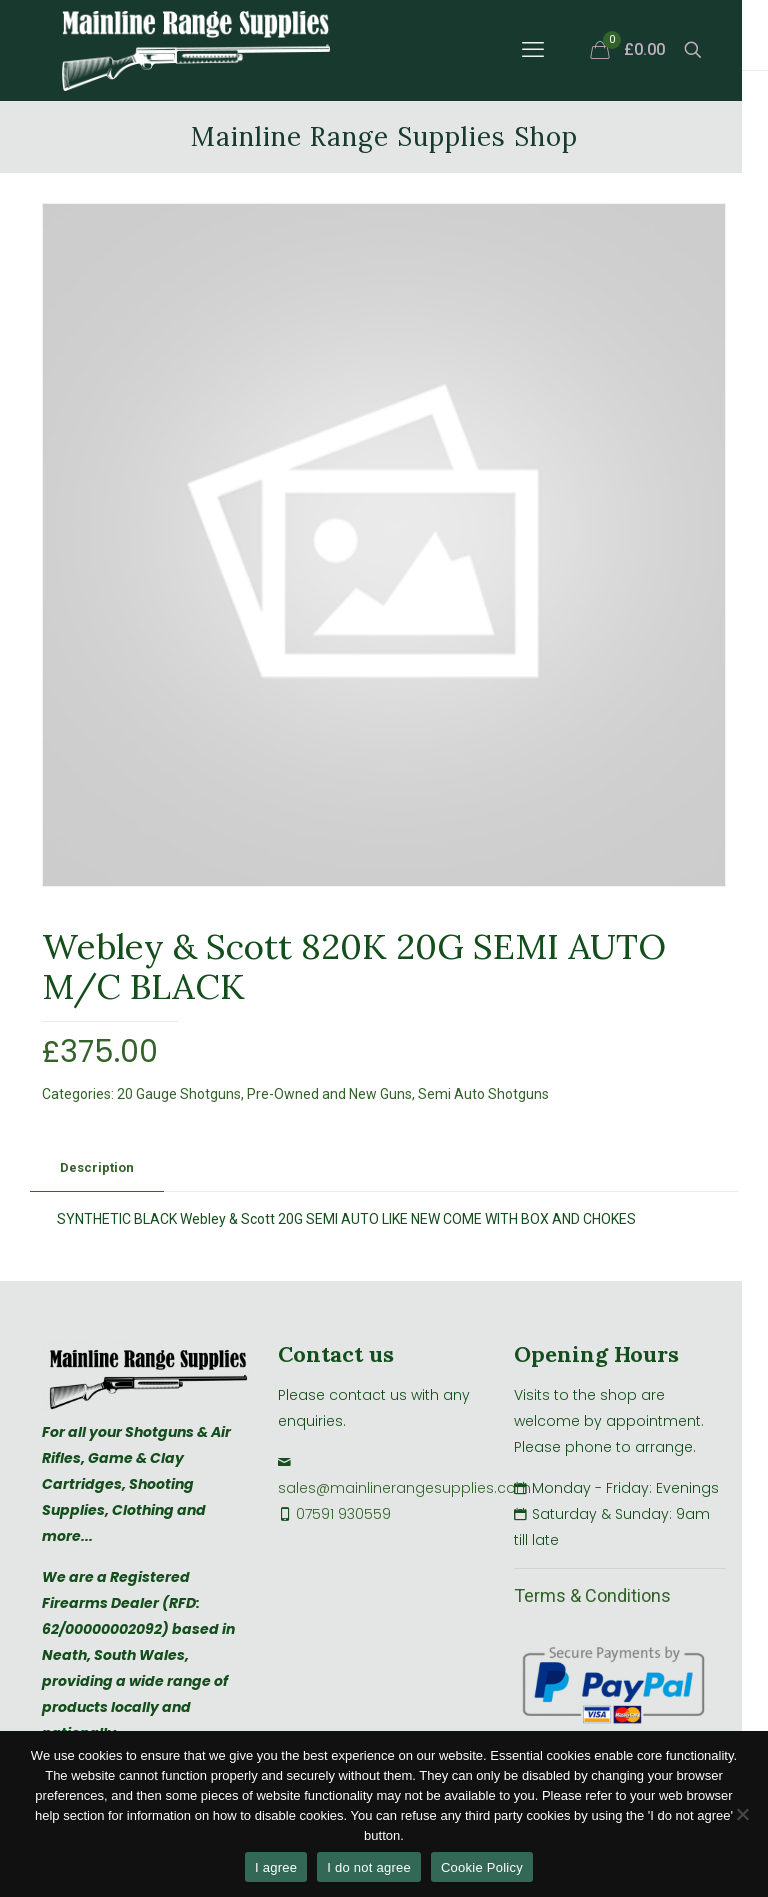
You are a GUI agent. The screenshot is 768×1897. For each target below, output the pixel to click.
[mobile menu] (533, 50)
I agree (276, 1867)
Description (97, 1167)
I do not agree (369, 1867)
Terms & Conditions (592, 1595)
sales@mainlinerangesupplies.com (404, 1488)
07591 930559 (343, 1514)
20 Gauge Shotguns (179, 1094)
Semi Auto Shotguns (483, 1094)
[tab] (97, 1168)
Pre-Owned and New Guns (329, 1094)
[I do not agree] (743, 1814)
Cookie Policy (482, 1867)
